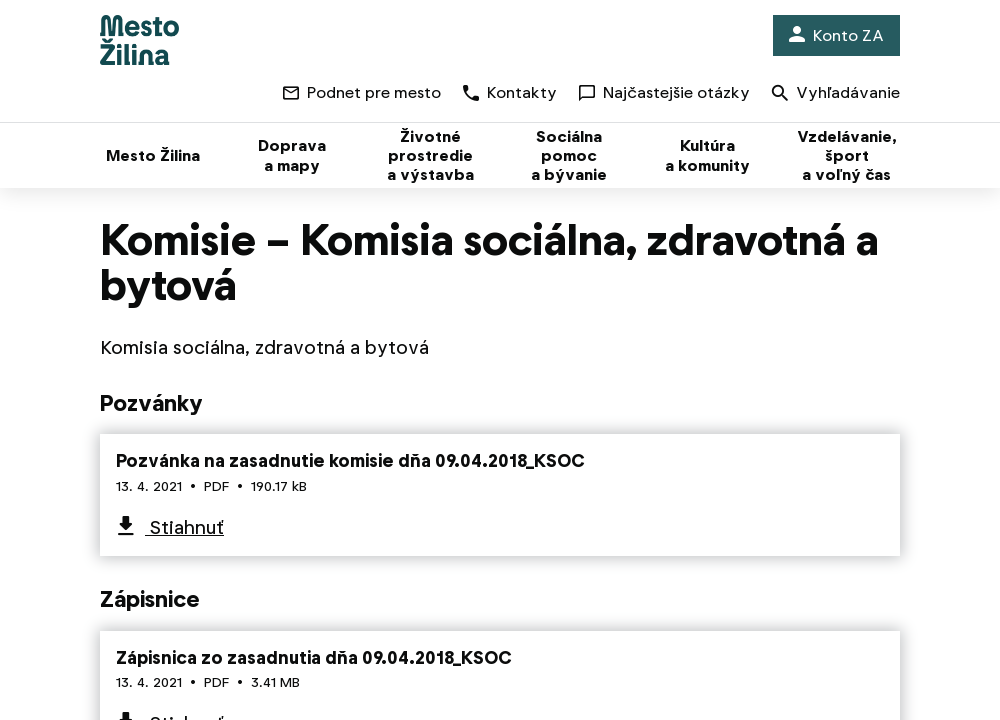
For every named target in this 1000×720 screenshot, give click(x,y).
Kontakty (510, 92)
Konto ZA (836, 35)
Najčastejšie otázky (664, 92)
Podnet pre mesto (362, 92)
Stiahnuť (184, 527)
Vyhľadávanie (836, 94)
